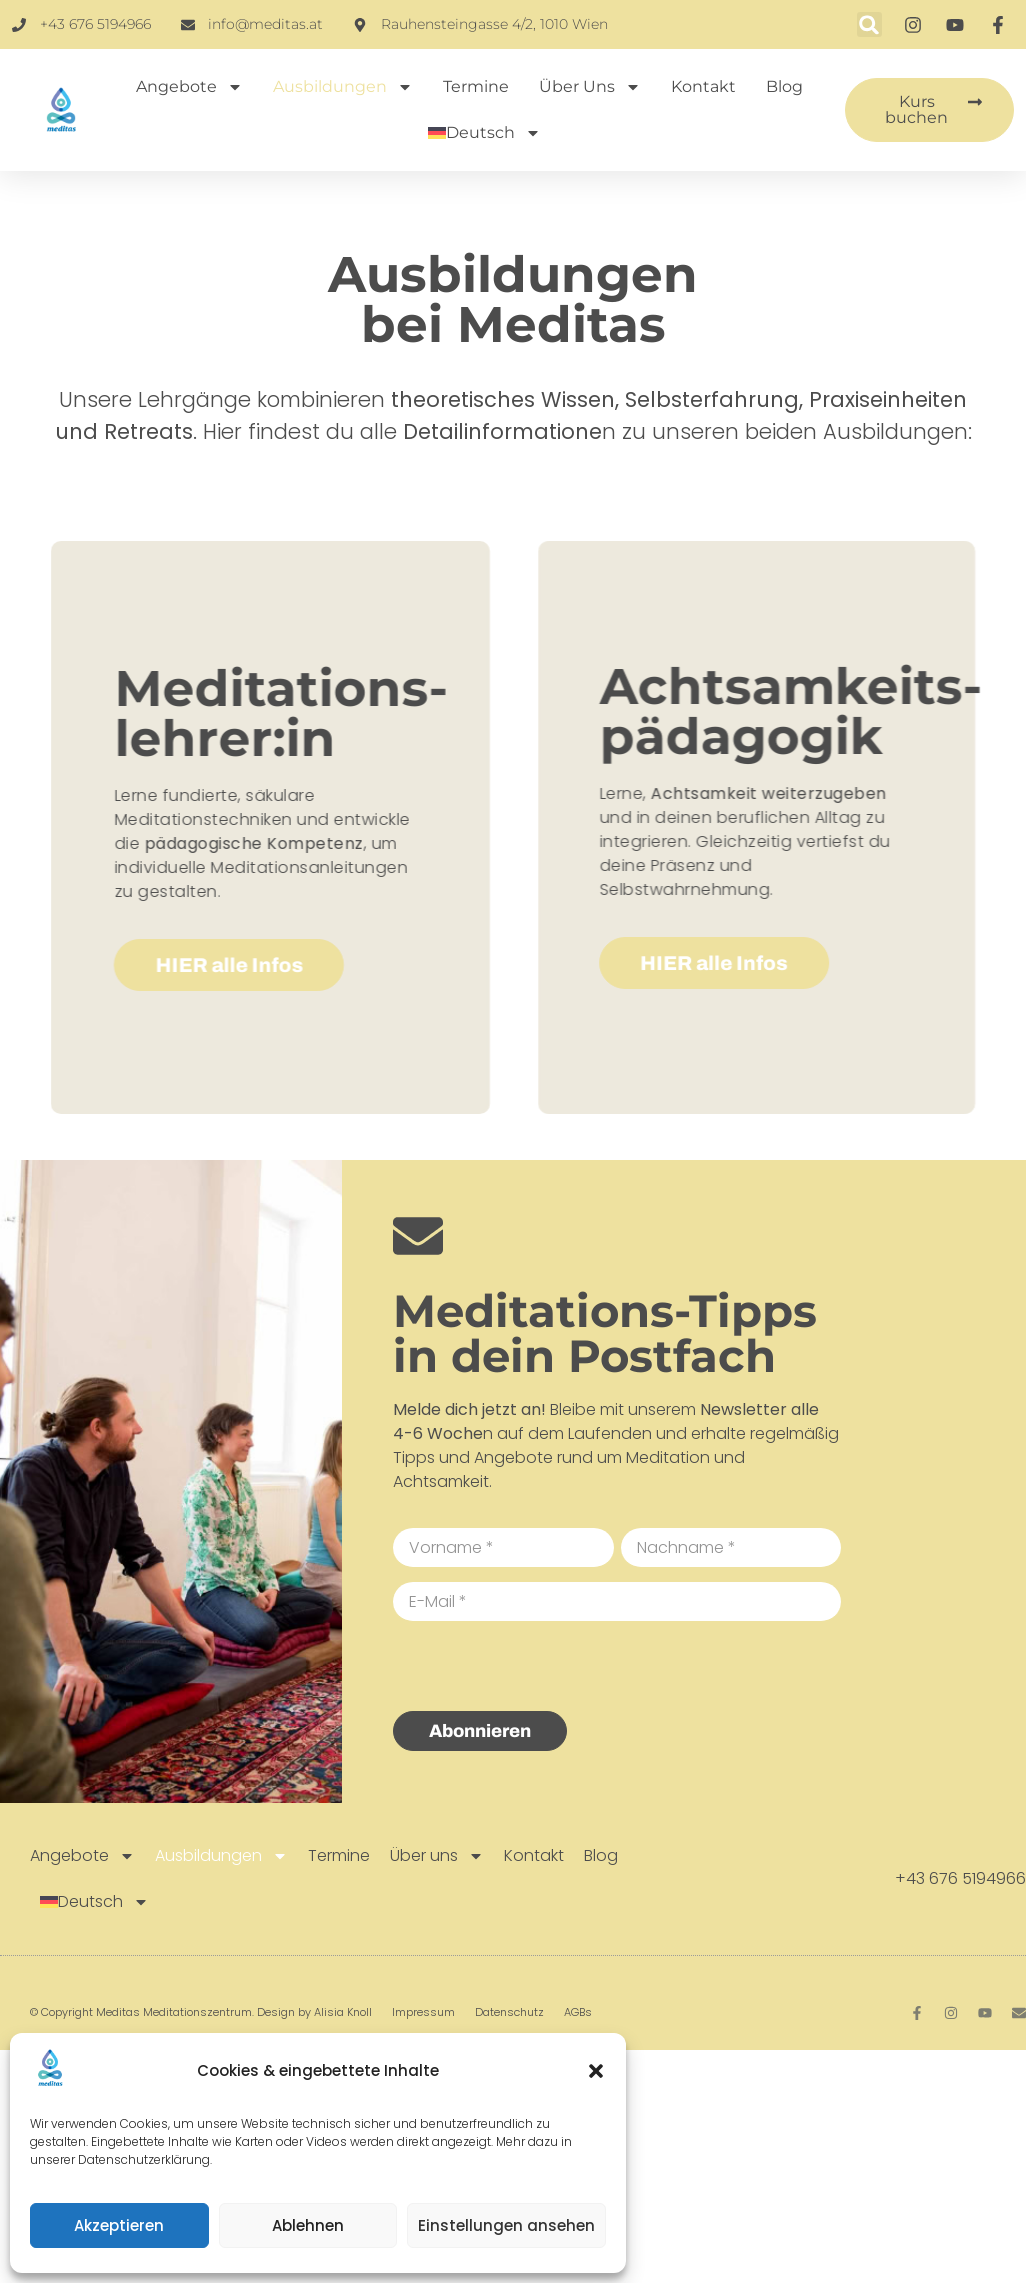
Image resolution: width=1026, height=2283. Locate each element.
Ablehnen (308, 2225)
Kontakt (703, 86)
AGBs (578, 2012)
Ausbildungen (343, 87)
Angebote (189, 87)
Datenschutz (509, 2012)
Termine (476, 86)
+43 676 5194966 (960, 1878)
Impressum (423, 2012)
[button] (596, 2071)
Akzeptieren (119, 2225)
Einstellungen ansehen (506, 2225)
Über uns (590, 87)
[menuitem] (484, 133)
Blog (784, 86)
